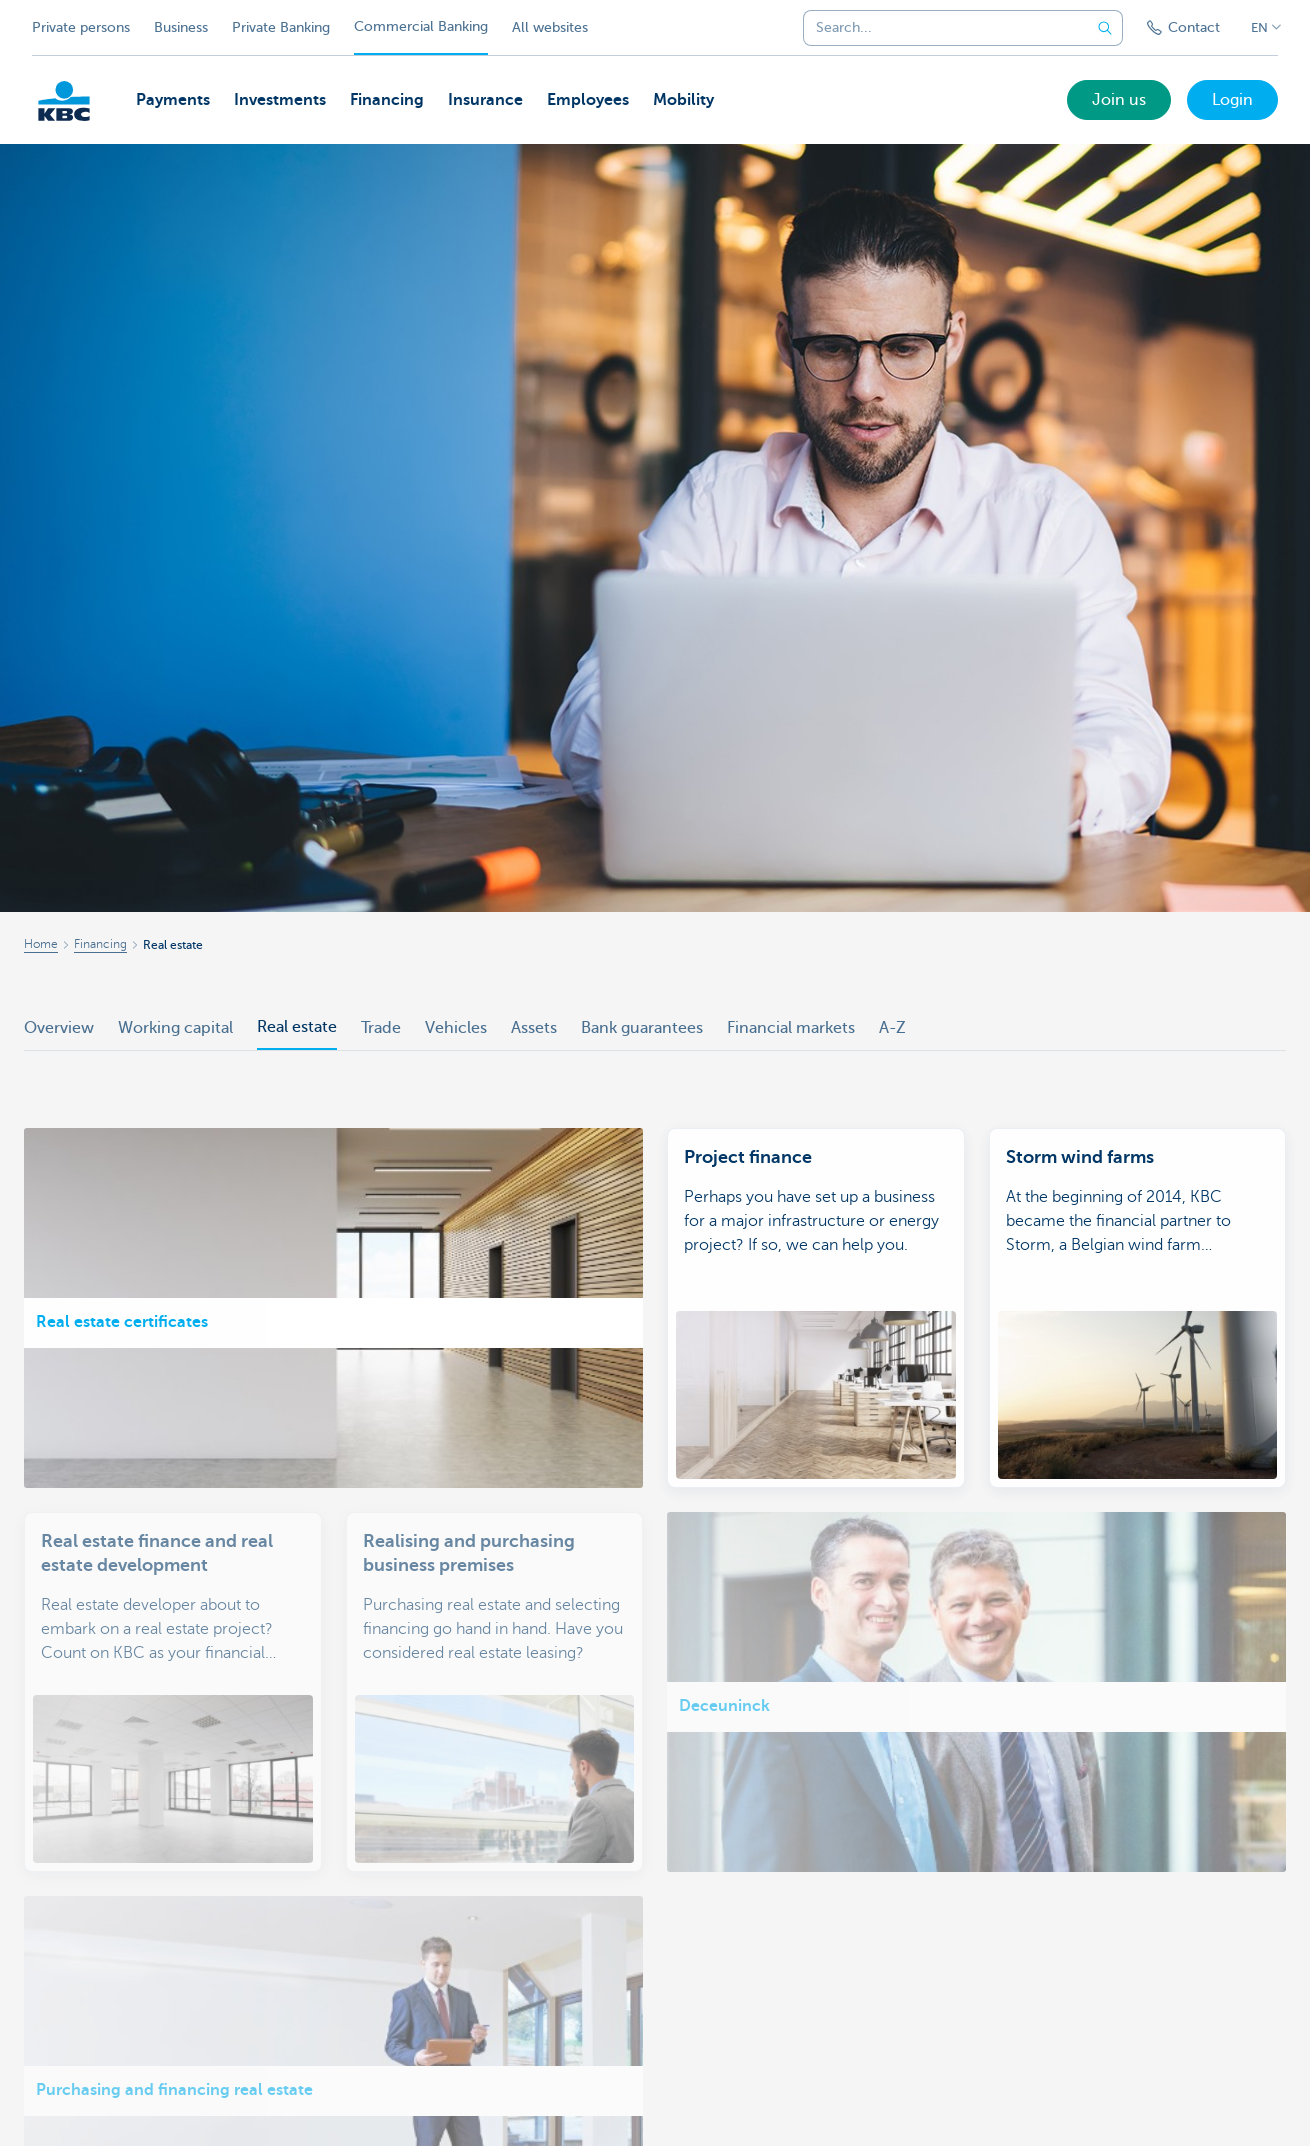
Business (181, 27)
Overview (59, 1028)
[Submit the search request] (1105, 28)
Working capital (175, 1028)
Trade (381, 1028)
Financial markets (791, 1028)
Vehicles (456, 1028)
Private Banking (281, 27)
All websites (550, 27)
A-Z (892, 1028)
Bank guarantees (642, 1028)
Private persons (81, 27)
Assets (534, 1028)
